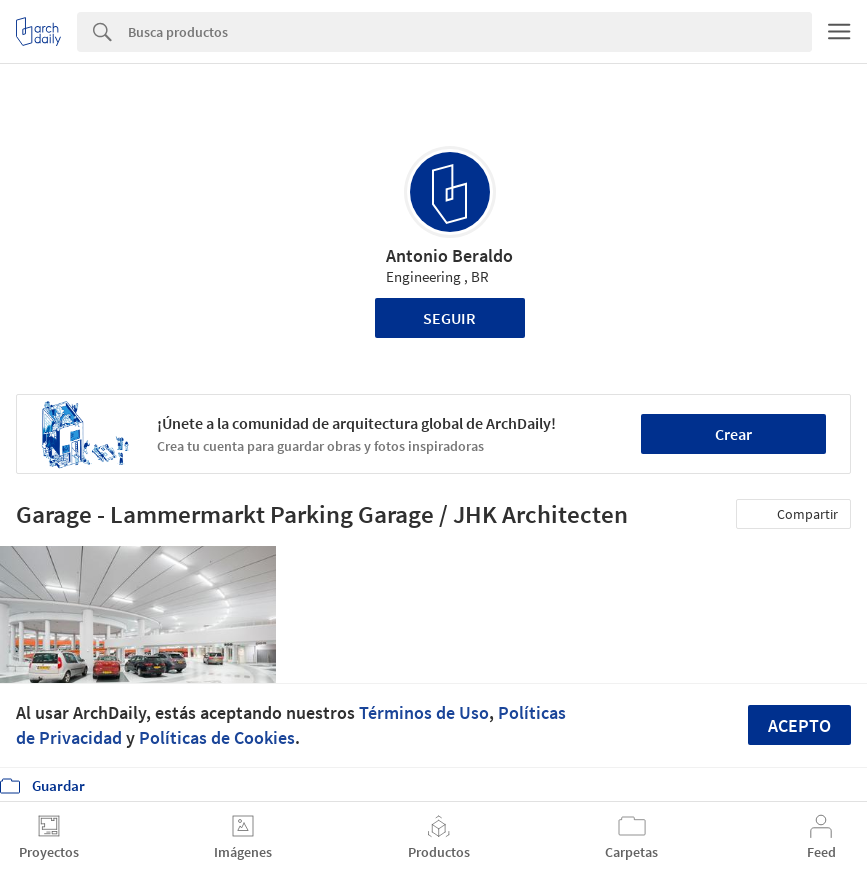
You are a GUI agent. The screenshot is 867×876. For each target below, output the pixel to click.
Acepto (799, 725)
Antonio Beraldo (449, 255)
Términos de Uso (424, 712)
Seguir (449, 318)
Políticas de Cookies (217, 737)
